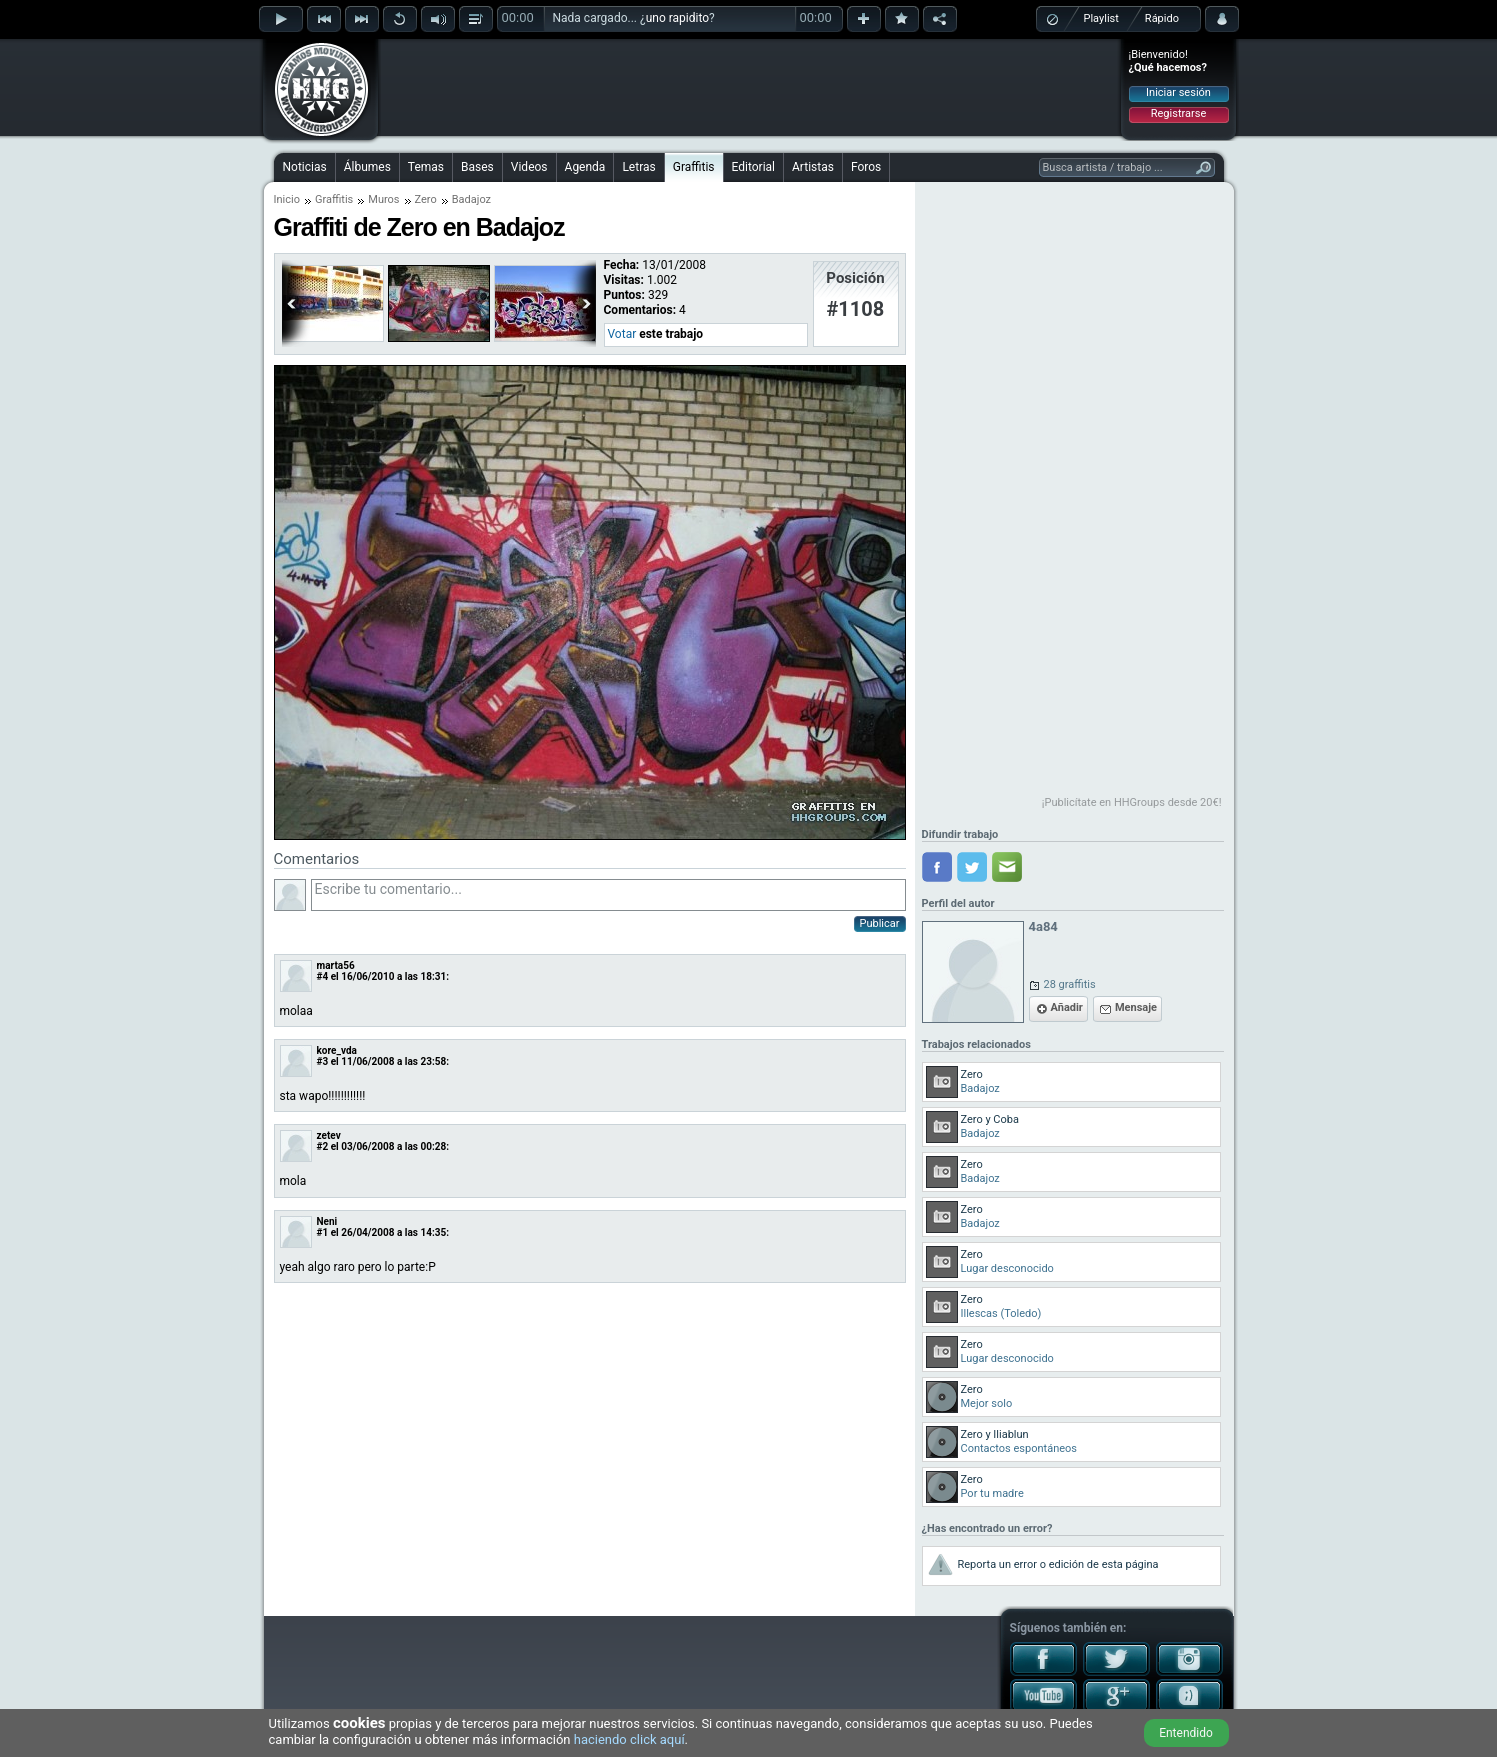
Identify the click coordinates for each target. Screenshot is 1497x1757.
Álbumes (367, 167)
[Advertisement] (750, 87)
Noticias (305, 167)
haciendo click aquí (629, 1739)
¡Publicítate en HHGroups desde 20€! (1132, 802)
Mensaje (1136, 1007)
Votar (622, 334)
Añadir (1067, 1007)
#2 (323, 1146)
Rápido (1162, 18)
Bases (477, 167)
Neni (327, 1221)
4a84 (1043, 926)
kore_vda (337, 1050)
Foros (866, 167)
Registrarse (1178, 113)
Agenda (585, 167)
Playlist (1101, 18)
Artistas (813, 167)
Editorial (753, 167)
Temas (426, 167)
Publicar (880, 923)
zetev (329, 1135)
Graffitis (694, 167)
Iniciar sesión (1178, 92)
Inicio (287, 199)
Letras (638, 167)
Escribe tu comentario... (608, 895)
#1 (323, 1232)
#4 (323, 976)
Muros (383, 199)
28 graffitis (1070, 984)
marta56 (336, 965)
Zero (426, 199)
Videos (529, 167)
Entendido (1186, 1733)
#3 (323, 1061)
